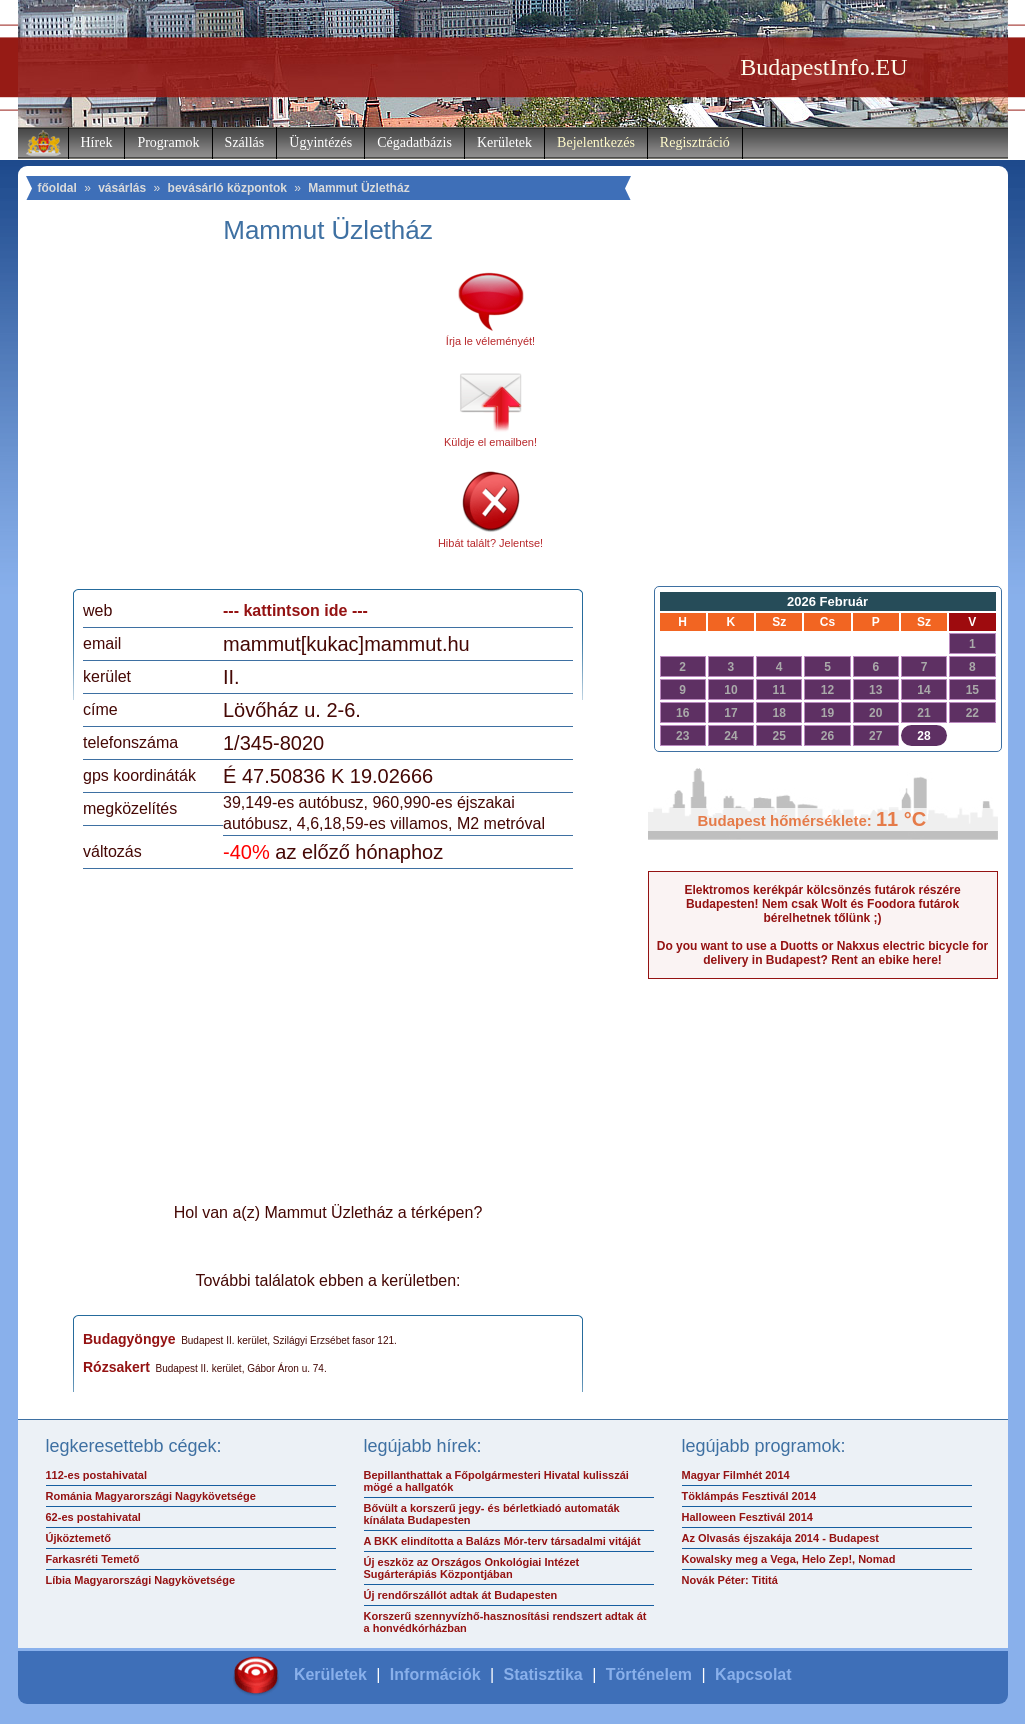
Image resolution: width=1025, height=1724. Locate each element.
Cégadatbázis (414, 142)
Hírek (97, 142)
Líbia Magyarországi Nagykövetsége (141, 1580)
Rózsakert (116, 1367)
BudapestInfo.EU (823, 67)
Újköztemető (78, 1538)
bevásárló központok (227, 188)
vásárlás (122, 188)
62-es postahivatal (93, 1517)
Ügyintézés (320, 142)
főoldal (57, 188)
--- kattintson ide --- (295, 610)
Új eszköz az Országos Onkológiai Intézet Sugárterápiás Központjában (472, 1568)
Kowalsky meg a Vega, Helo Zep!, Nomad (789, 1559)
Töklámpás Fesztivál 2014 (749, 1496)
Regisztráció (695, 142)
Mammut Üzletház (358, 188)
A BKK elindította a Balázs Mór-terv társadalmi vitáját (502, 1541)
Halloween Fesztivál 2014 (747, 1517)
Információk (435, 1674)
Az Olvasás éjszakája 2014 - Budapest (781, 1538)
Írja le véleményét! (490, 341)
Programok (168, 142)
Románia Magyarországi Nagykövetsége (151, 1496)
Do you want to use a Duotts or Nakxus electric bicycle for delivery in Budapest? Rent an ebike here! (822, 953)
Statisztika (543, 1674)
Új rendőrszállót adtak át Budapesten (461, 1595)
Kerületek (504, 142)
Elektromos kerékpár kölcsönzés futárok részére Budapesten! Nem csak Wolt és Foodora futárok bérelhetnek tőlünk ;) (822, 904)
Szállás (245, 142)
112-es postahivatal (97, 1475)
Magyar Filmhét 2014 (736, 1475)
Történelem (649, 1674)
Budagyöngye (129, 1339)
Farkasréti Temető (93, 1559)
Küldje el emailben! (490, 442)
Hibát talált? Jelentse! (490, 543)
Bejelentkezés (596, 142)
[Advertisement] (251, 424)
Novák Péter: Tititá (730, 1580)
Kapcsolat (753, 1674)
